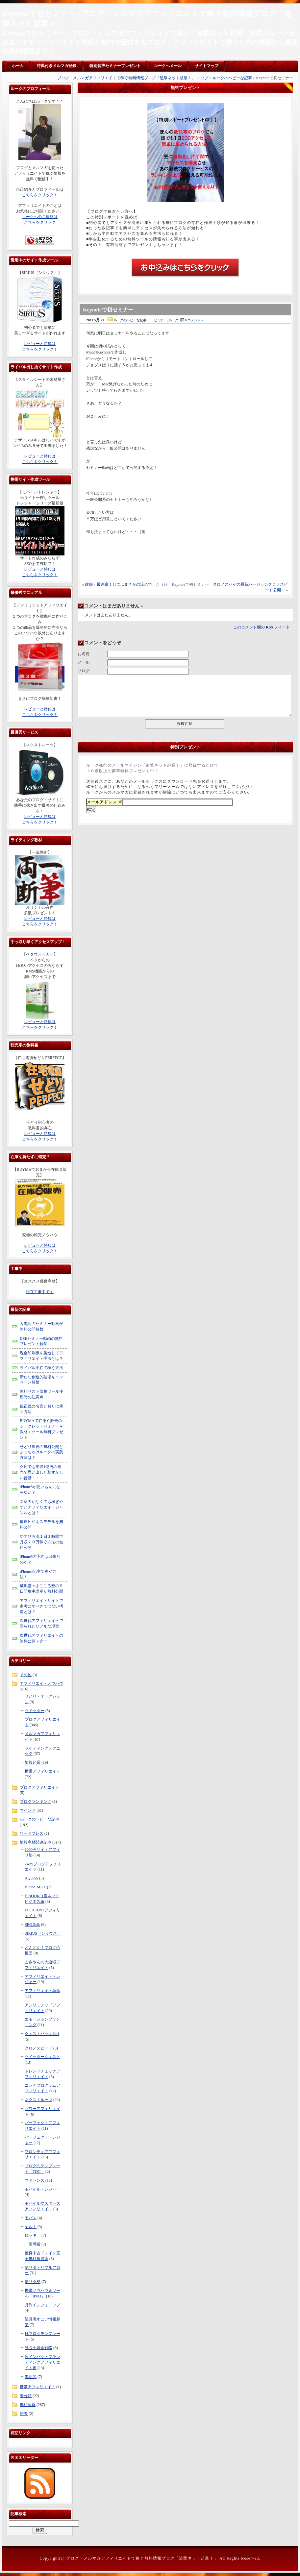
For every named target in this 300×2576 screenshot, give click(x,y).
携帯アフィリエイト (42, 1771)
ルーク (173, 320)
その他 (26, 1675)
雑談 (24, 2413)
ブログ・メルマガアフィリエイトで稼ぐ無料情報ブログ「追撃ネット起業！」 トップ (132, 78)
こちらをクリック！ (40, 195)
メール (83, 662)
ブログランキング (35, 1801)
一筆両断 (32, 2244)
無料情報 (28, 2404)
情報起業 (32, 1762)
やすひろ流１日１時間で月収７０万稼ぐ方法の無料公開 (41, 1542)
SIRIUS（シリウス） (43, 1933)
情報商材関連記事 (35, 1842)
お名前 (83, 653)
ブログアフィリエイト (39, 1787)
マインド (28, 1810)
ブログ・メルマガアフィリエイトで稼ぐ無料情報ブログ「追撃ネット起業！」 (142, 2558)
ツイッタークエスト (42, 2056)
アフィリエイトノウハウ (41, 1683)
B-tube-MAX (35, 1887)
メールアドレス (104, 802)
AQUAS (31, 1878)
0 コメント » (194, 320)
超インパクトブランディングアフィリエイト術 (42, 2362)
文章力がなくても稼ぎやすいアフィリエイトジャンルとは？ (41, 1507)
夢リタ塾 (32, 2281)
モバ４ (31, 2218)
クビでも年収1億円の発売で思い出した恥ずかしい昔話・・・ (41, 1472)
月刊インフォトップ (42, 2305)
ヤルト (31, 2226)
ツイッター (34, 1710)
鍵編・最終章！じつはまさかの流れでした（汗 (126, 584)
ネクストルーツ (38, 2100)
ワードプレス (31, 1833)
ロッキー (32, 2235)
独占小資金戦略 (38, 2347)
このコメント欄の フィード (261, 627)
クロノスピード (38, 2048)
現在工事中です (40, 1291)
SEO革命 (32, 1924)
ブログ (83, 671)
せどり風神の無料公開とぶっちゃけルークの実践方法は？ (41, 1452)
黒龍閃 (31, 2376)
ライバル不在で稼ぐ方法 (41, 1367)
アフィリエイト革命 (42, 1990)
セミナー (160, 320)
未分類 (26, 2395)
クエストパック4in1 (42, 2033)
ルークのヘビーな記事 (232, 78)
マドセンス (34, 2180)
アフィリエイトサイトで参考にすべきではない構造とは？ (41, 1606)
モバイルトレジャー (42, 2189)
